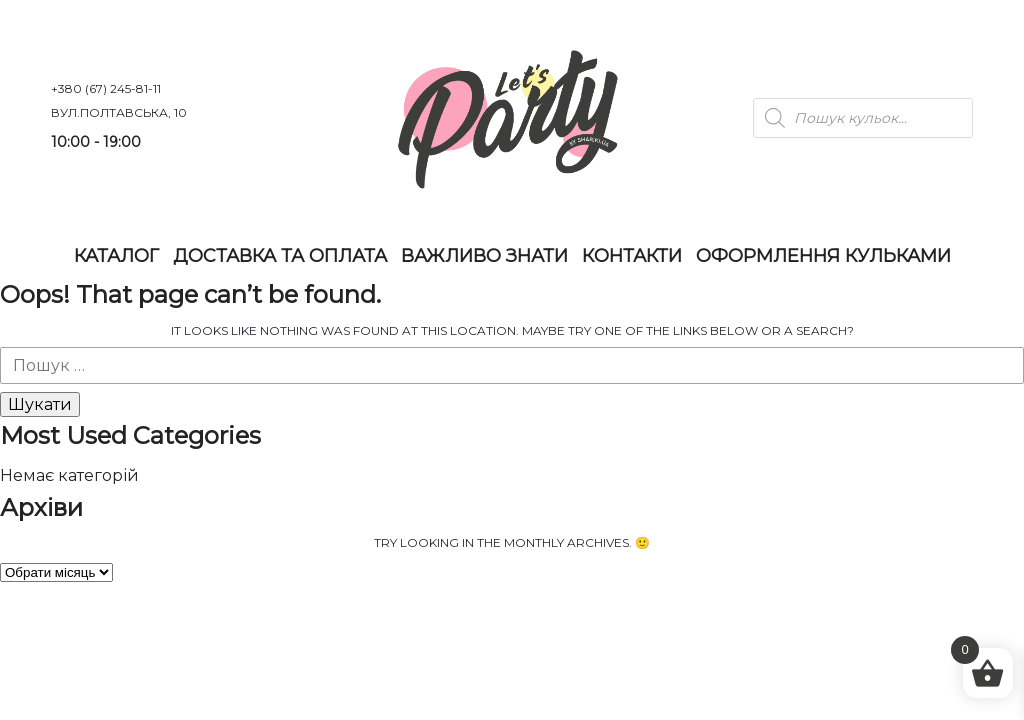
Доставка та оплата (280, 256)
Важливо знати (484, 256)
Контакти (632, 256)
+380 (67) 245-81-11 (106, 88)
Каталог (116, 256)
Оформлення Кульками (823, 256)
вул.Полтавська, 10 (119, 112)
